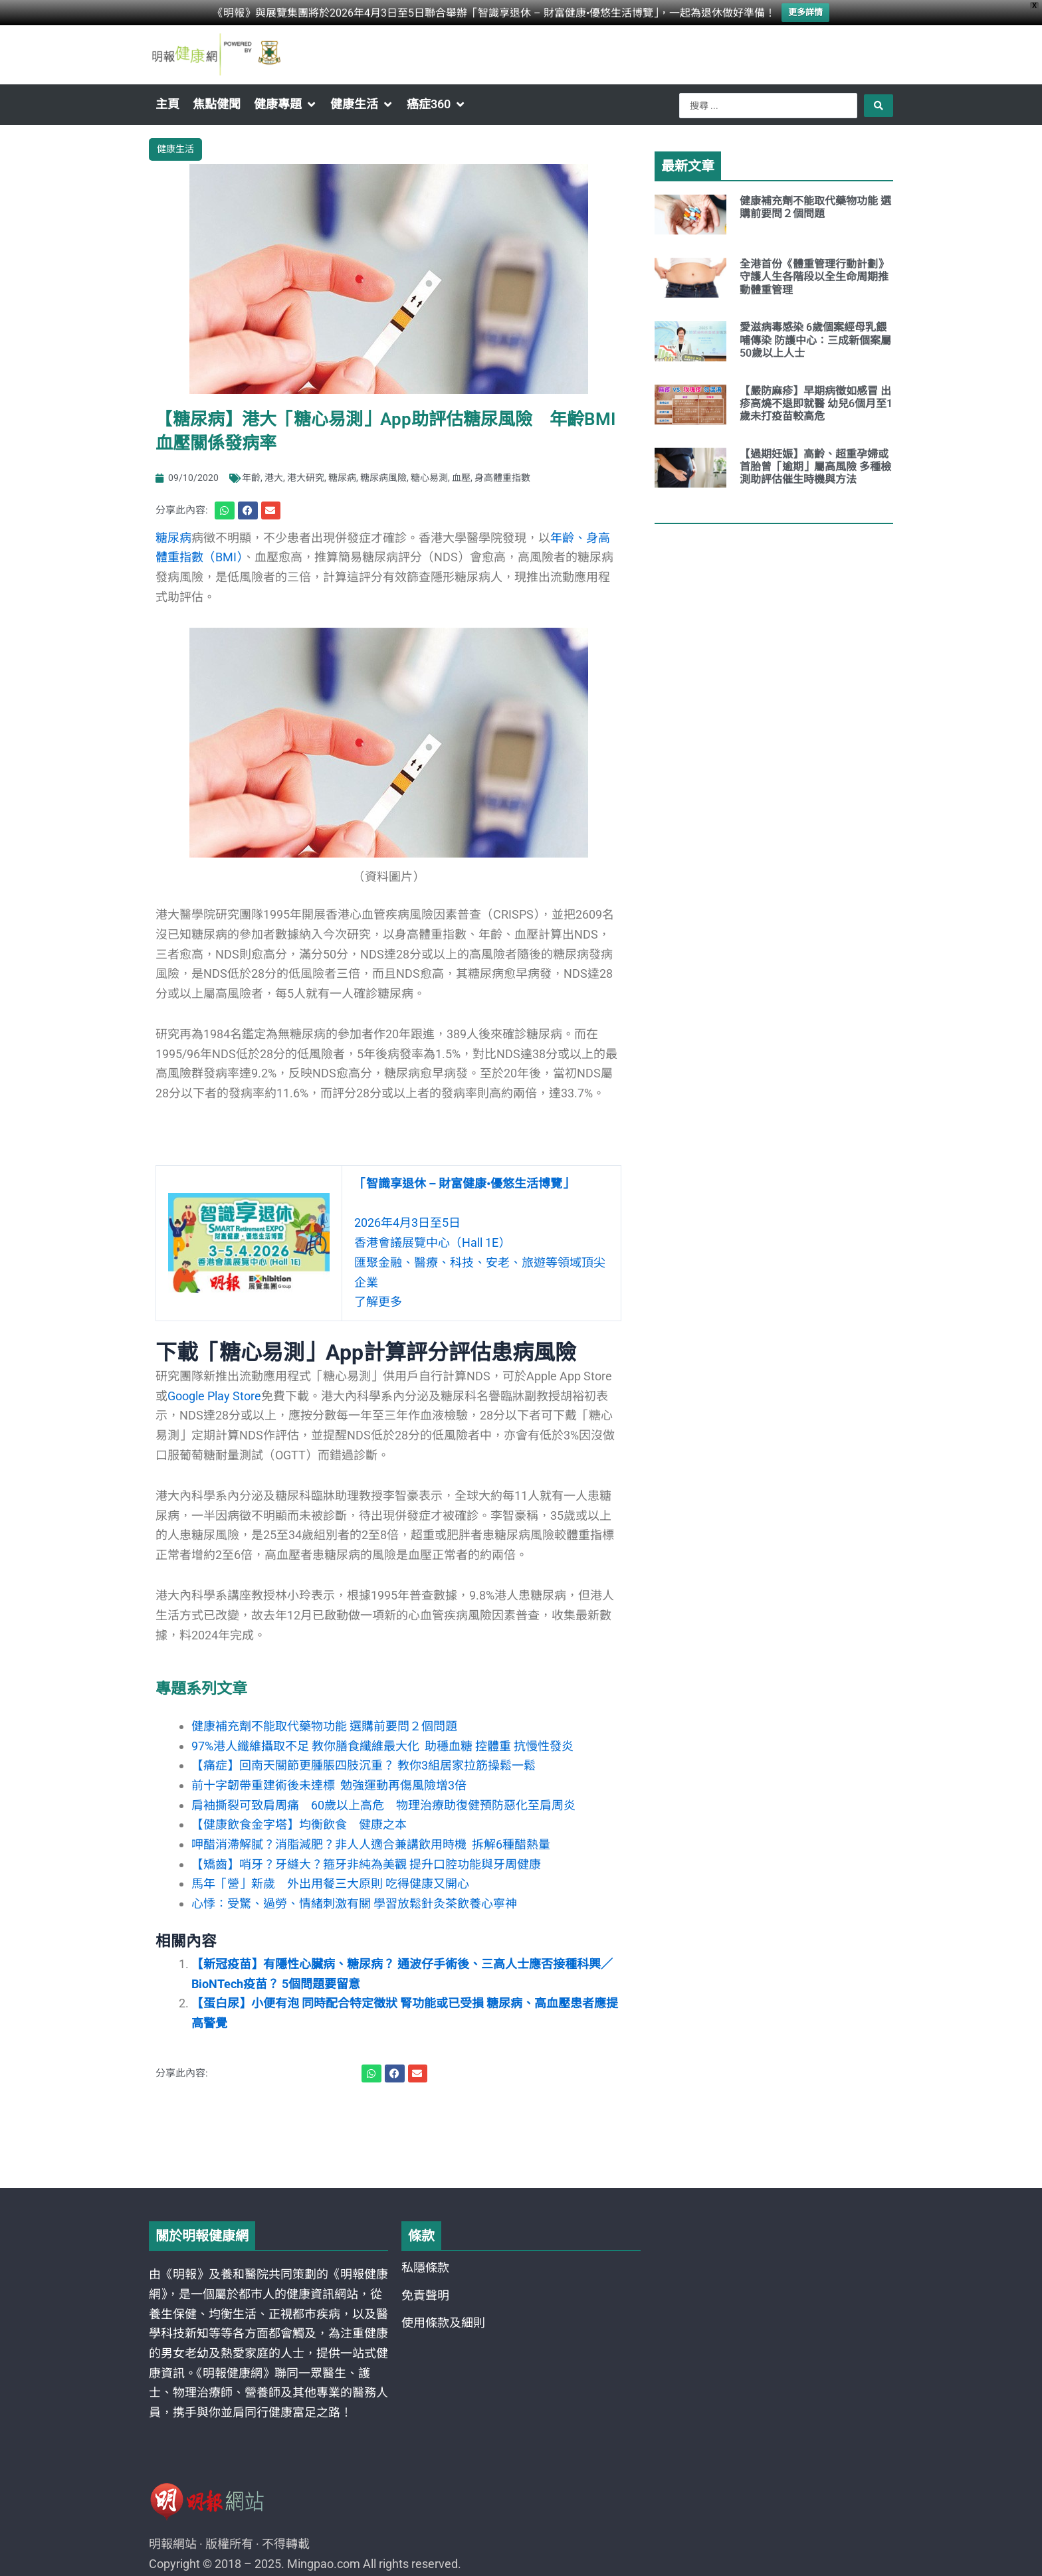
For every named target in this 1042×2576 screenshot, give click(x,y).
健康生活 (175, 148)
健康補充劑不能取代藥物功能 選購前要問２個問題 (324, 1726)
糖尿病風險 (383, 477)
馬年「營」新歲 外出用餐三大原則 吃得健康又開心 (330, 1883)
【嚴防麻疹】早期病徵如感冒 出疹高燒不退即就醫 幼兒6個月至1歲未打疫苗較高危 (816, 403)
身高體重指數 (502, 477)
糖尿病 (342, 477)
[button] (285, 104)
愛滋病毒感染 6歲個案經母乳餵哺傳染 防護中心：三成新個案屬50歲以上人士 (815, 340)
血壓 (461, 477)
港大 (273, 477)
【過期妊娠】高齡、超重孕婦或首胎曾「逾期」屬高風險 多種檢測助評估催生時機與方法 (815, 467)
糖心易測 (429, 477)
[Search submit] (878, 105)
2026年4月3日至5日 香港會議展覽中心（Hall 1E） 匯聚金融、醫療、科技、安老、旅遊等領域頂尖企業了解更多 (479, 1242)
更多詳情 (805, 12)
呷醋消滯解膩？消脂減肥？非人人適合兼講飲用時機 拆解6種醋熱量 (370, 1844)
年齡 (251, 477)
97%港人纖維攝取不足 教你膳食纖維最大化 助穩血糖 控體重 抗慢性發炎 (382, 1746)
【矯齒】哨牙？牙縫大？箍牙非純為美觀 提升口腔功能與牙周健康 (366, 1864)
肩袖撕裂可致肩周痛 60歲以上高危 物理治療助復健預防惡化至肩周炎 (383, 1805)
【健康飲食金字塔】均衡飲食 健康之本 (299, 1824)
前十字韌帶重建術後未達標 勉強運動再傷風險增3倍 (329, 1785)
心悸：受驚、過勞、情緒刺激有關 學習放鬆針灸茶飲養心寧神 (354, 1903)
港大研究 (305, 477)
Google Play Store (214, 1396)
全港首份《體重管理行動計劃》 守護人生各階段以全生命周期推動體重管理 (817, 277)
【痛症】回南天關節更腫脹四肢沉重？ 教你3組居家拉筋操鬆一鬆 (363, 1765)
